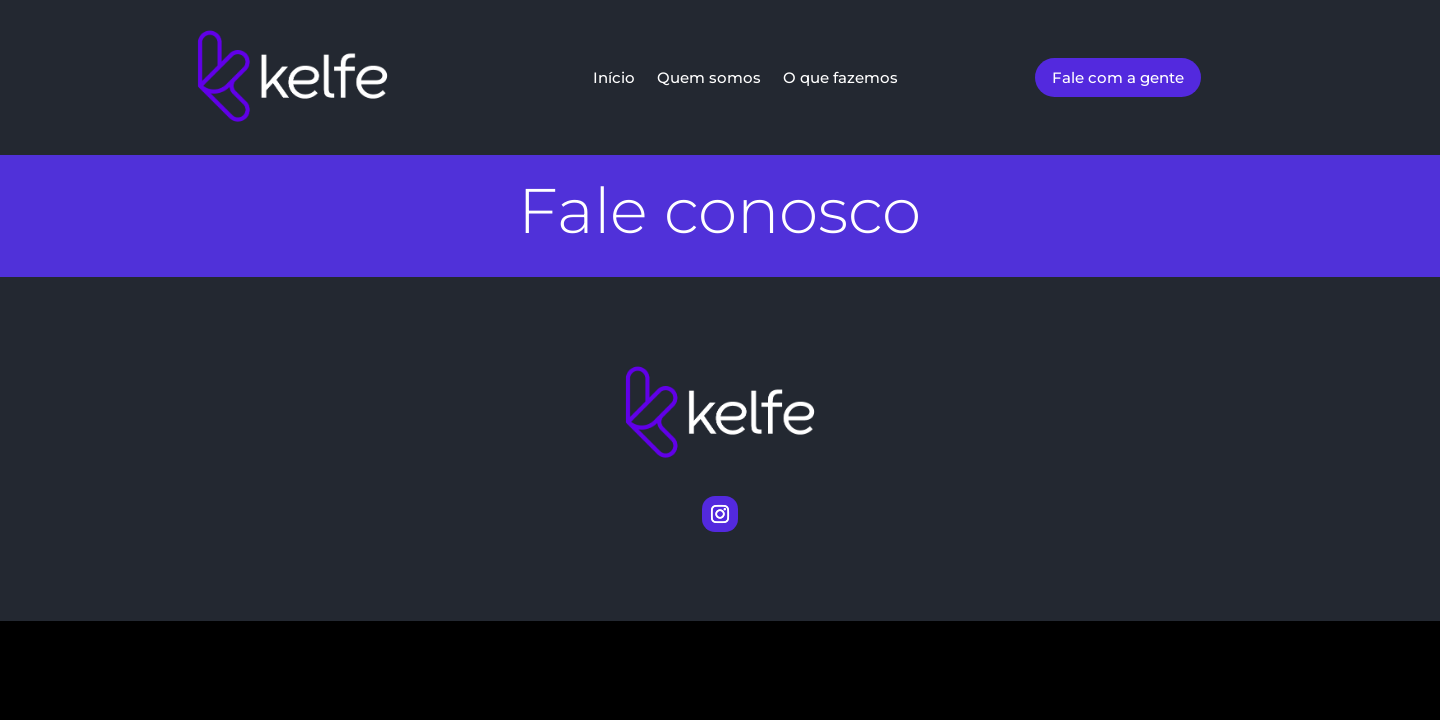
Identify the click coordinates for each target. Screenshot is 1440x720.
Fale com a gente (1118, 77)
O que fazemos (840, 78)
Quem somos (709, 78)
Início (614, 78)
